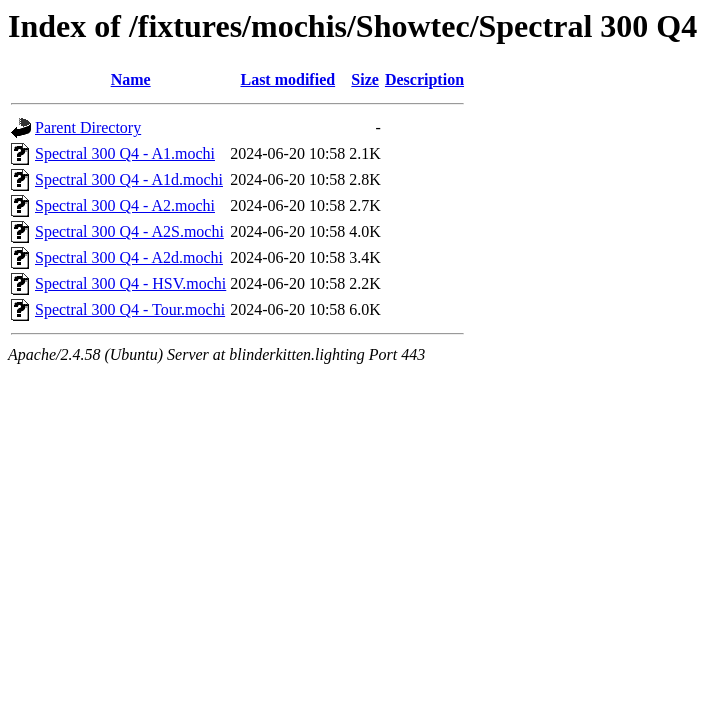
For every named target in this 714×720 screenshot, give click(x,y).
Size (365, 79)
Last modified (287, 79)
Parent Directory (88, 127)
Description (424, 79)
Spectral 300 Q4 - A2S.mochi (129, 231)
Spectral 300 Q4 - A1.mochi (125, 153)
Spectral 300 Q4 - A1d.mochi (129, 179)
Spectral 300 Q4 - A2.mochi (125, 205)
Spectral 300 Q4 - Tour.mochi (130, 309)
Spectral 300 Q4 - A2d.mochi (129, 257)
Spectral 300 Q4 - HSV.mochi (130, 283)
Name (131, 79)
